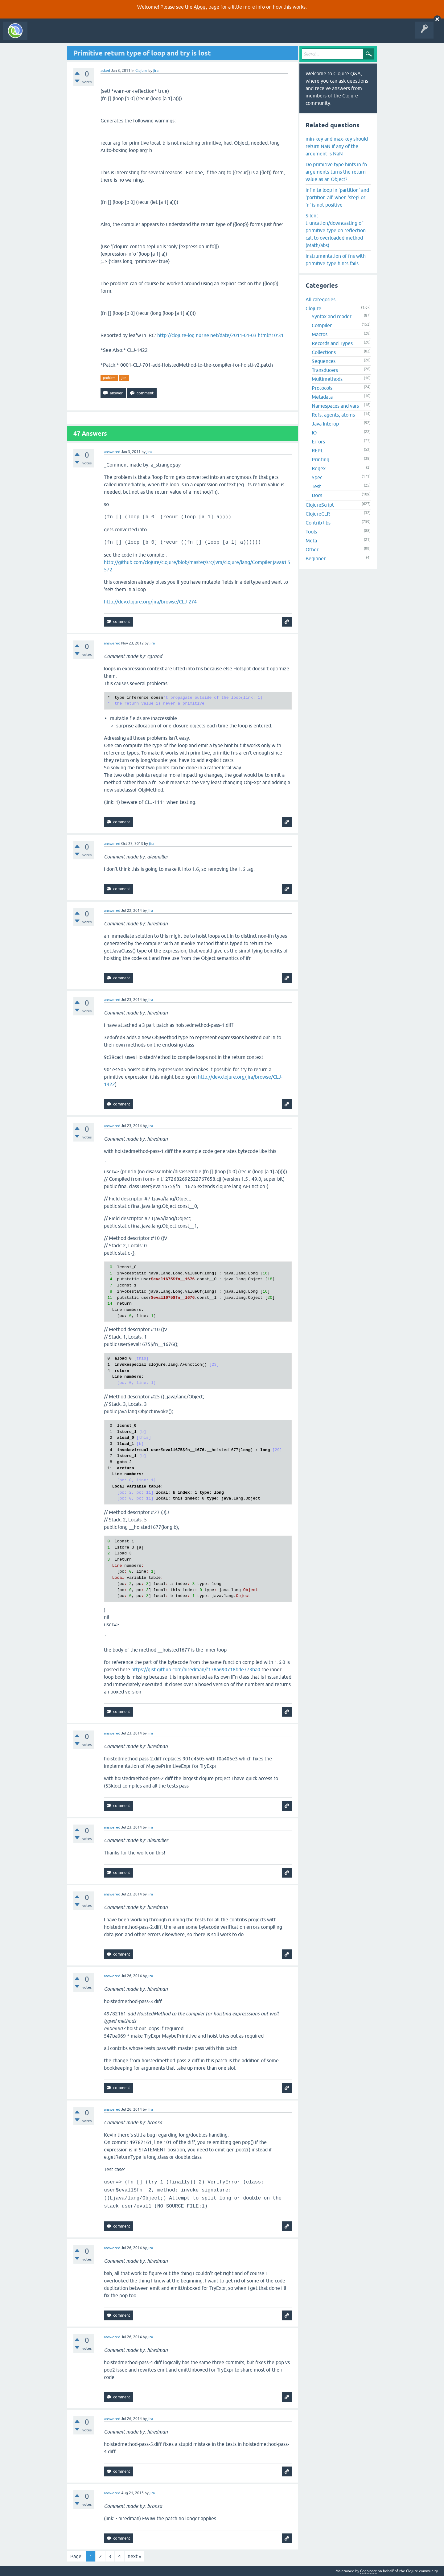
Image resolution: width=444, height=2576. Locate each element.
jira (123, 378)
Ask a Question (141, 35)
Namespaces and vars (335, 406)
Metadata (322, 397)
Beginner (316, 558)
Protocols (322, 388)
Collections (324, 352)
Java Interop (325, 423)
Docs (317, 495)
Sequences (323, 361)
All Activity (41, 35)
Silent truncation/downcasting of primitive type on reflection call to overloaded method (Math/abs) (336, 230)
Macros (319, 334)
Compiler (322, 325)
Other (312, 549)
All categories (320, 299)
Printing (320, 459)
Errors (318, 441)
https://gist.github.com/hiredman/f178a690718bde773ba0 (195, 1669)
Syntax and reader (332, 316)
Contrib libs (318, 522)
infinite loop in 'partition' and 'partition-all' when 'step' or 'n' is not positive (337, 197)
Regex (319, 468)
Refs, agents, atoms (333, 415)
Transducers (325, 370)
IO (314, 432)
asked (105, 70)
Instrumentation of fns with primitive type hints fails (336, 259)
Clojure (141, 70)
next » (134, 2556)
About (200, 7)
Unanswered (92, 35)
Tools (311, 531)
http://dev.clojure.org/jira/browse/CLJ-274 (150, 601)
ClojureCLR (318, 513)
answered (112, 452)
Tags (115, 35)
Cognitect (368, 2571)
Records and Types (332, 343)
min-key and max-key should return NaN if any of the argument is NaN (337, 146)
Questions (66, 35)
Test (316, 486)
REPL (317, 450)
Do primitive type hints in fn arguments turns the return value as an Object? (336, 172)
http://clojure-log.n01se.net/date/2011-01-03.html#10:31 (220, 335)
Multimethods (327, 379)
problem (109, 378)
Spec (317, 477)
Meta (311, 540)
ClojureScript (320, 505)
